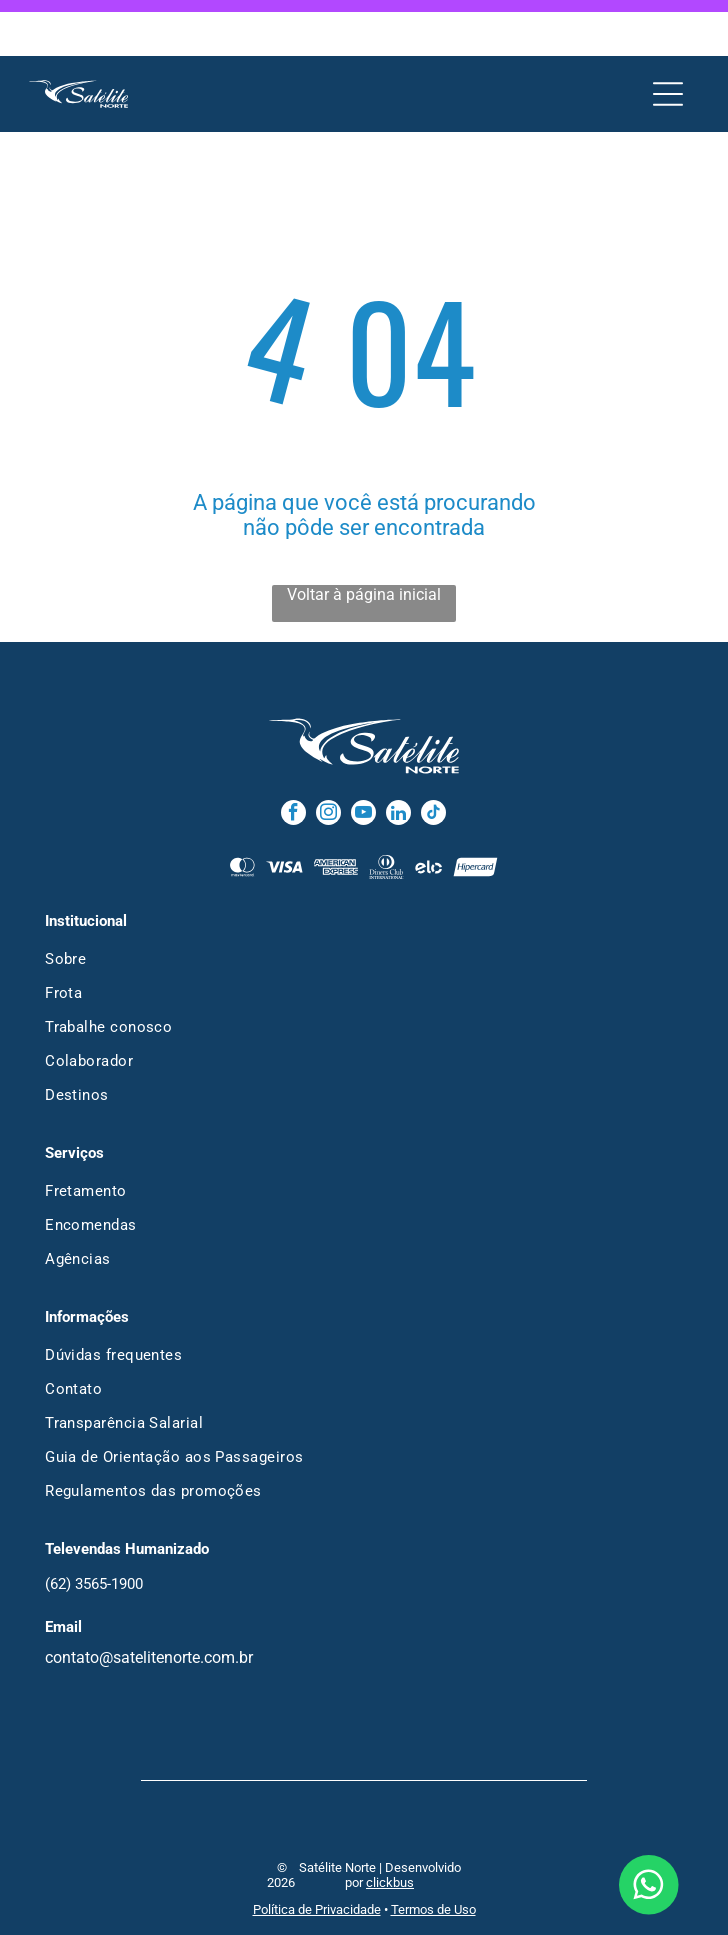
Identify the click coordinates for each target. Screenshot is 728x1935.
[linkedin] (398, 759)
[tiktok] (433, 759)
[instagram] (328, 759)
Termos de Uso (433, 1853)
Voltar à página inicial (364, 538)
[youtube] (363, 759)
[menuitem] (364, 903)
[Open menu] (668, 38)
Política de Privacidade (317, 1853)
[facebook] (293, 759)
